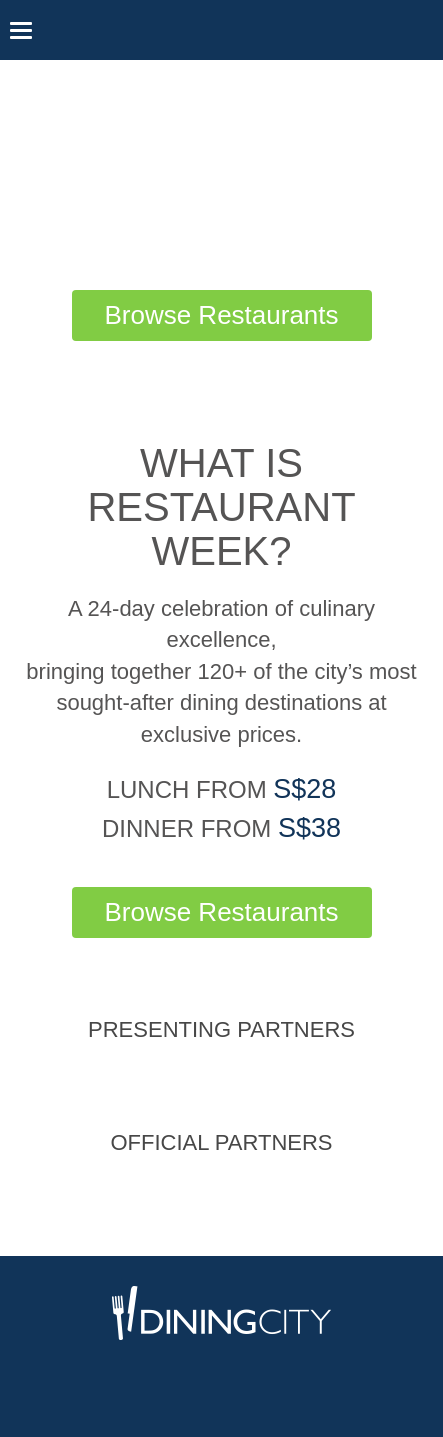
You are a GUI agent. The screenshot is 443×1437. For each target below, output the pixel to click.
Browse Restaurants (221, 315)
